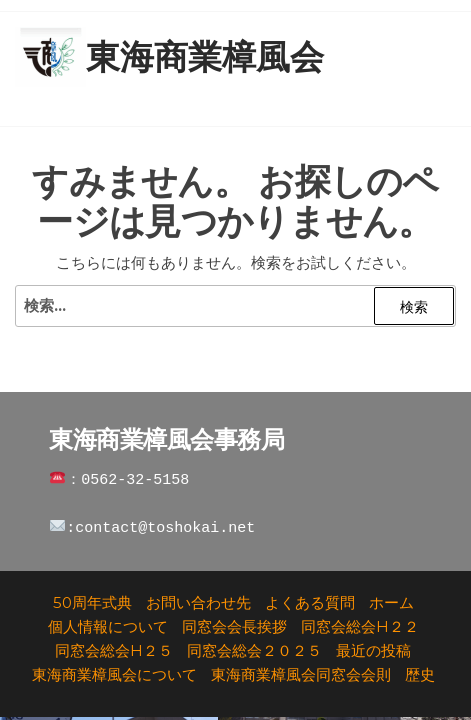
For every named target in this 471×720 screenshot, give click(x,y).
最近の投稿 (373, 650)
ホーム (391, 602)
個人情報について (108, 626)
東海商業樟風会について (114, 674)
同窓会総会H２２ (360, 626)
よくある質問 (310, 602)
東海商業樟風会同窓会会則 (301, 674)
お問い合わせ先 (198, 602)
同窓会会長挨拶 (234, 626)
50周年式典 (92, 602)
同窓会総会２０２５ (254, 650)
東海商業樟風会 (205, 57)
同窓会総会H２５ (114, 650)
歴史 (420, 674)
